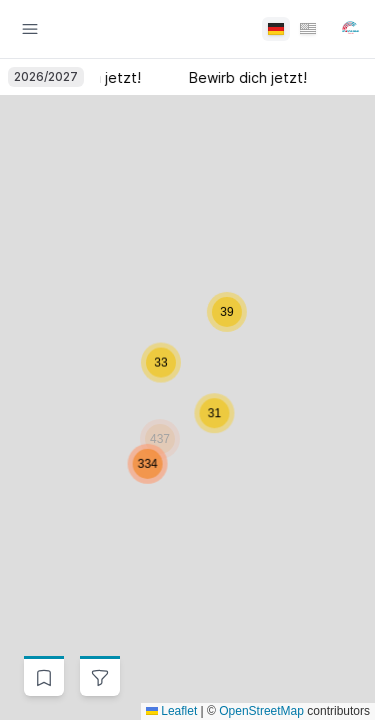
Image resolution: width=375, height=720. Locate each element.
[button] (161, 384)
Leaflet (171, 711)
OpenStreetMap (261, 711)
